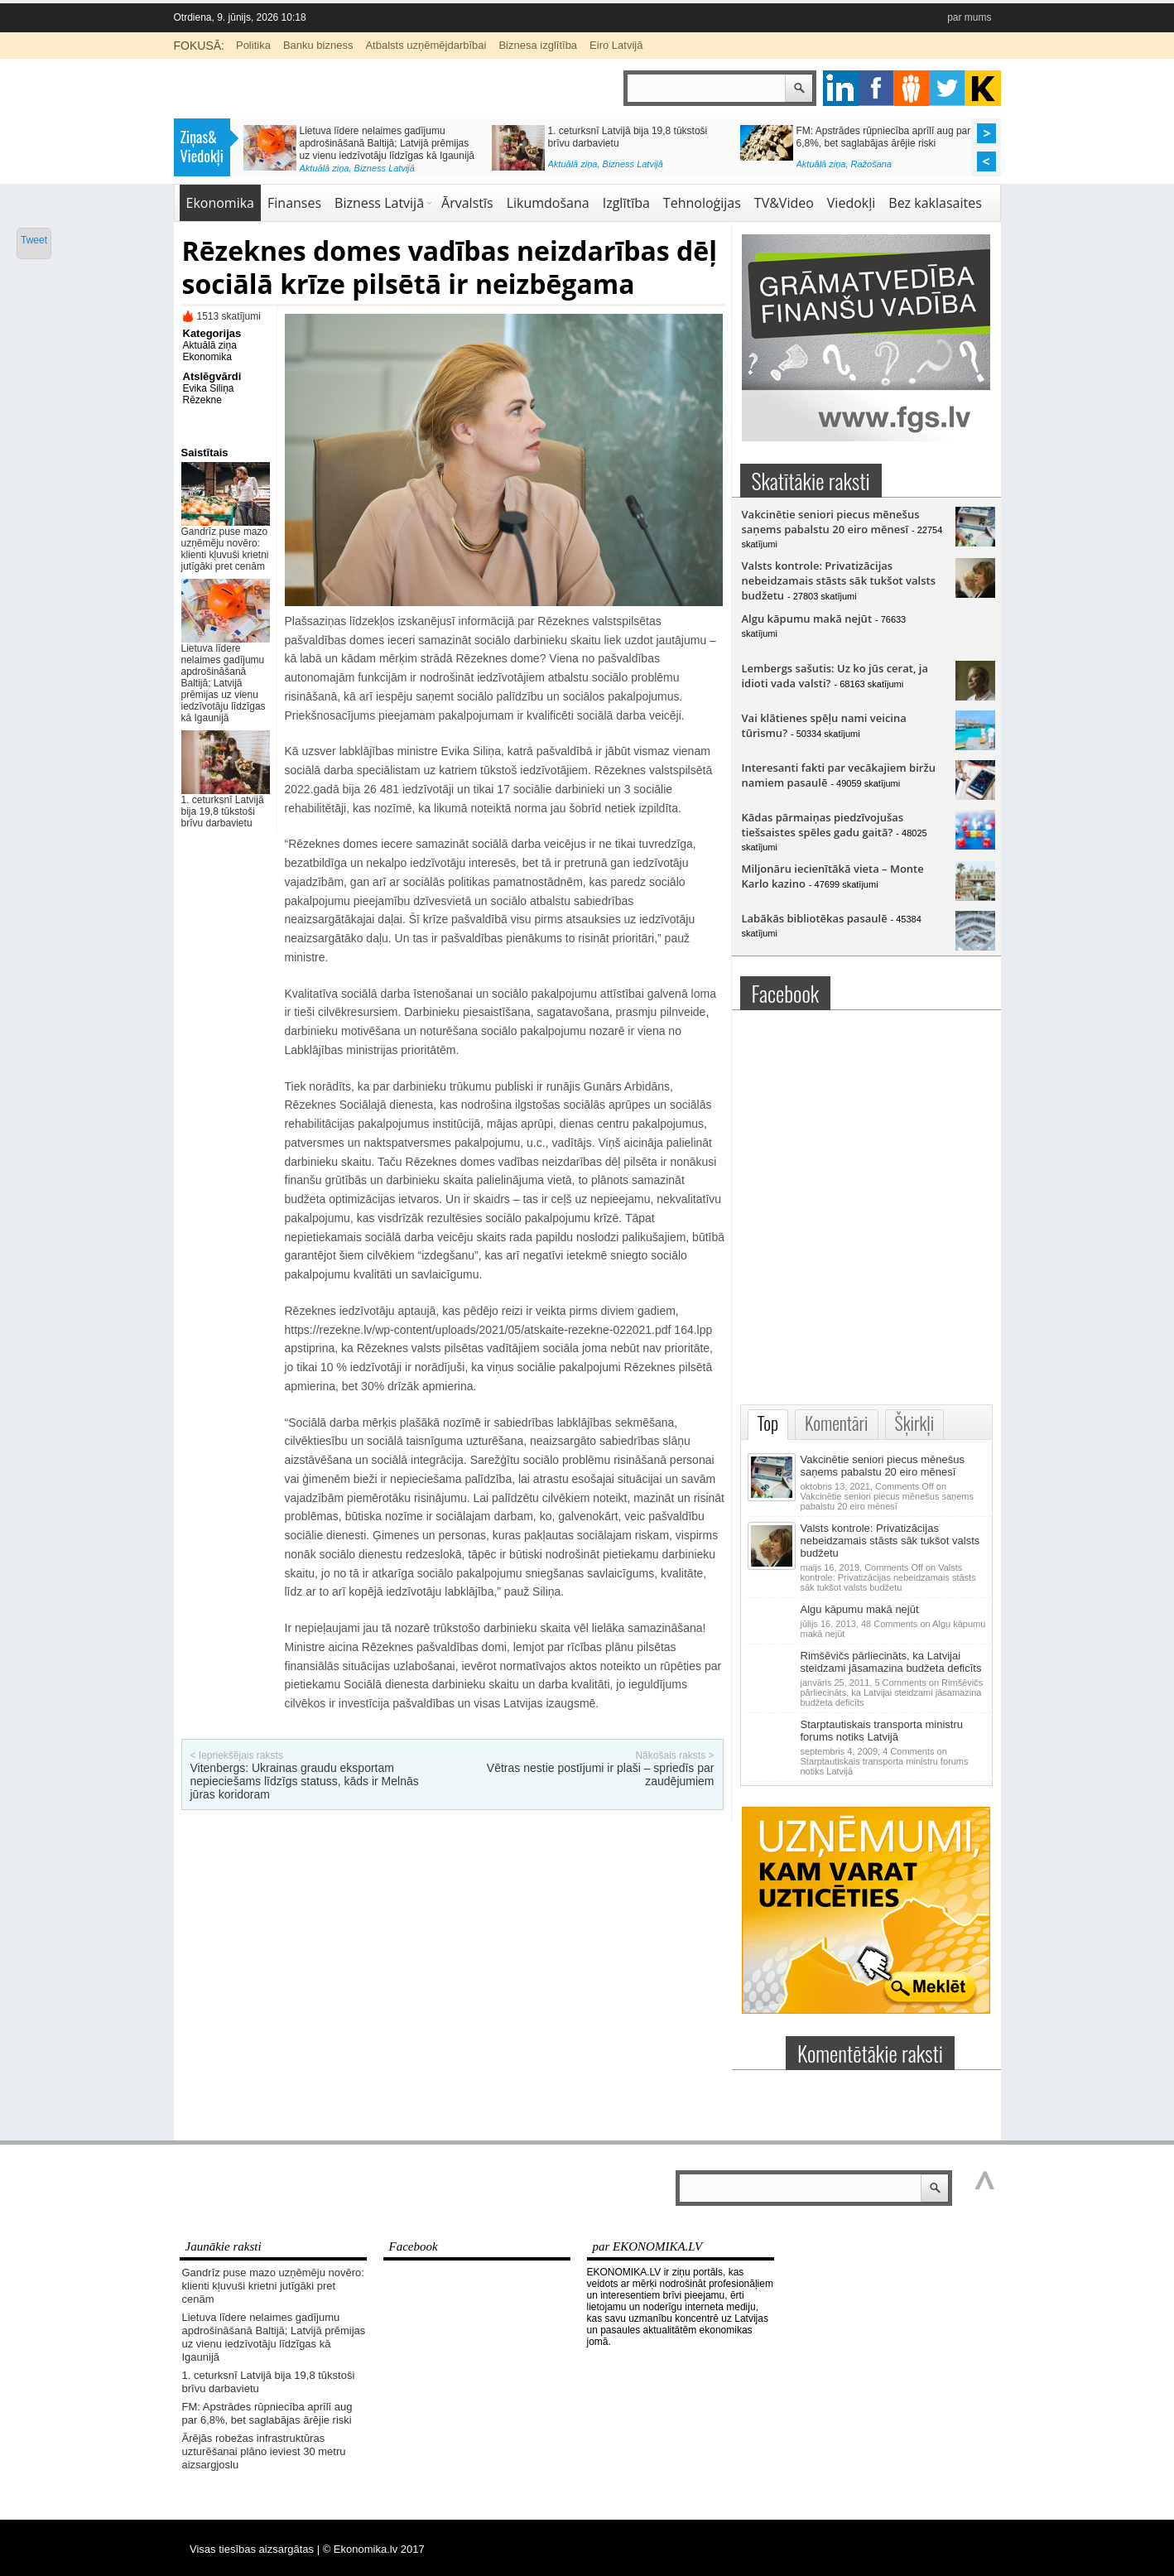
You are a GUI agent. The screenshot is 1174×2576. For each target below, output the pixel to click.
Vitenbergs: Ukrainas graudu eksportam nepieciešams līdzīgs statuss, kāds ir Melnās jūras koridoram (304, 1781)
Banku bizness (318, 45)
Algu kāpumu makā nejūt (807, 618)
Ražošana (872, 164)
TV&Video (784, 203)
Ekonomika (220, 203)
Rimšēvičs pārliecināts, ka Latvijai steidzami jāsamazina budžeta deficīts (891, 1661)
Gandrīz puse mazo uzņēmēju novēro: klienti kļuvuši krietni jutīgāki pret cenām (225, 549)
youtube (983, 88)
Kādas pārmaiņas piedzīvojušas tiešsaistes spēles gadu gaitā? (823, 825)
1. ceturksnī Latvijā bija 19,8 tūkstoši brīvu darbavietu (222, 811)
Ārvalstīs (467, 203)
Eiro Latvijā (615, 45)
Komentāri (836, 1423)
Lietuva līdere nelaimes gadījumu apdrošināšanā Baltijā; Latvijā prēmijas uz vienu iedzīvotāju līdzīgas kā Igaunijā (387, 143)
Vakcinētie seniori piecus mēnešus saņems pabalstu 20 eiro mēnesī (831, 522)
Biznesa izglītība (537, 45)
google (841, 88)
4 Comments (885, 1761)
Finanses (294, 203)
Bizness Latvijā (384, 168)
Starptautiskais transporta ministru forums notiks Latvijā (882, 1730)
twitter (947, 88)
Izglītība (626, 203)
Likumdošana (548, 203)
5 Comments (892, 1692)
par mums (969, 17)
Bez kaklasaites (934, 203)
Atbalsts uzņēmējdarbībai (425, 45)
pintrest (912, 88)
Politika (253, 45)
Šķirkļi (915, 1423)
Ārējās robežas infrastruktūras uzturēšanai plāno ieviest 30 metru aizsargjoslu (264, 2451)
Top (768, 1423)
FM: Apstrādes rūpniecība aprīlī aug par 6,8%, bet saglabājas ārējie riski (883, 137)
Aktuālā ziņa (324, 168)
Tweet (34, 240)
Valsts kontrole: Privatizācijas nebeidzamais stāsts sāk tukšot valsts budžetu (839, 580)
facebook (876, 88)
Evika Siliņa (208, 388)
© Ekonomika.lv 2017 (374, 2549)
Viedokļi (851, 203)
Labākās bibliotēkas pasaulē (815, 918)
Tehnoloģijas (702, 203)
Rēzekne (202, 400)
